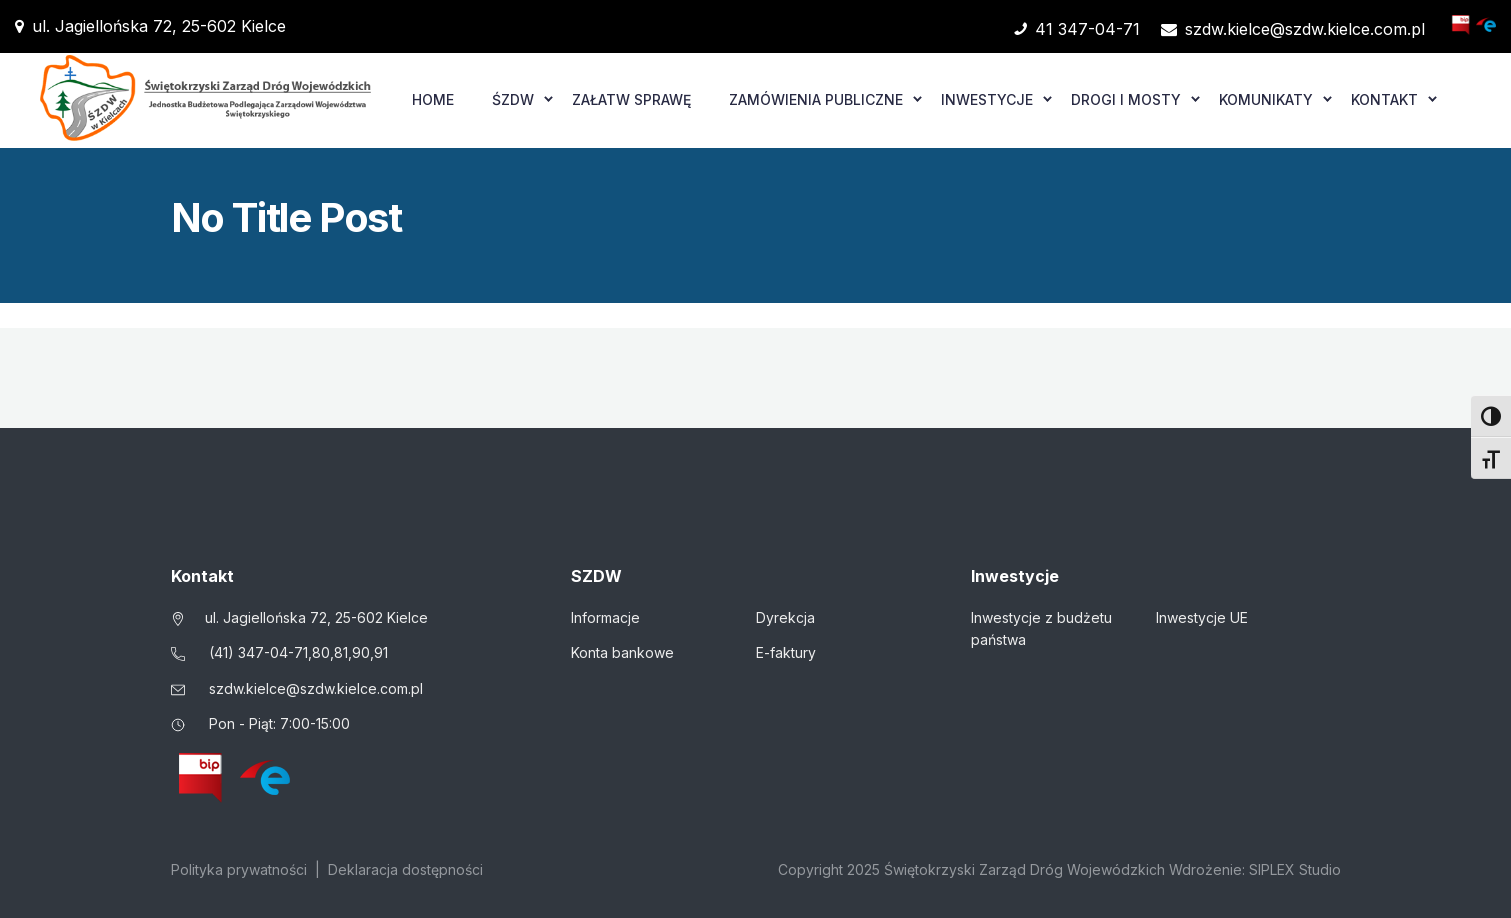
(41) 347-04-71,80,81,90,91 (298, 652)
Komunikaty (1266, 99)
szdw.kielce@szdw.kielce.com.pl (1293, 29)
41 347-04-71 (1077, 29)
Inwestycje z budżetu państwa (1041, 628)
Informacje (605, 617)
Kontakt (1384, 99)
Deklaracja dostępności (405, 869)
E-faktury (786, 652)
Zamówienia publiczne (816, 99)
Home (433, 99)
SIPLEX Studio (1295, 869)
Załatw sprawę (631, 99)
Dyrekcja (785, 617)
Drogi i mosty (1126, 99)
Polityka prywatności (239, 869)
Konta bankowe (622, 652)
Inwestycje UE (1202, 617)
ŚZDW (513, 99)
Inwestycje (987, 99)
